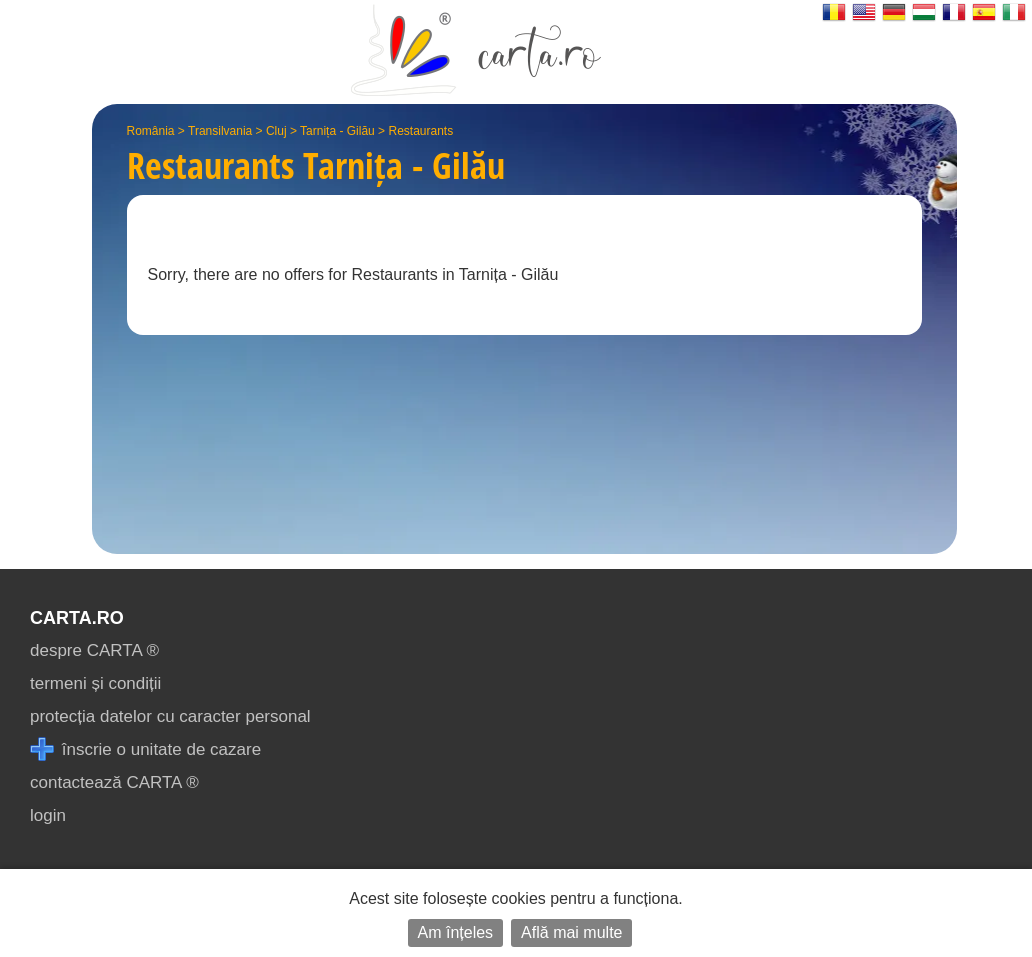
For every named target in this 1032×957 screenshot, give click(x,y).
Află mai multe (571, 932)
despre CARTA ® (94, 650)
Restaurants (420, 131)
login (48, 815)
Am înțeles (456, 932)
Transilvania (220, 131)
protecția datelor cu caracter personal (170, 716)
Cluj (276, 131)
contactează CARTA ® (114, 782)
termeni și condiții (95, 683)
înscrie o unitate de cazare (145, 749)
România (151, 131)
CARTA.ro (77, 618)
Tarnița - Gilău (337, 131)
